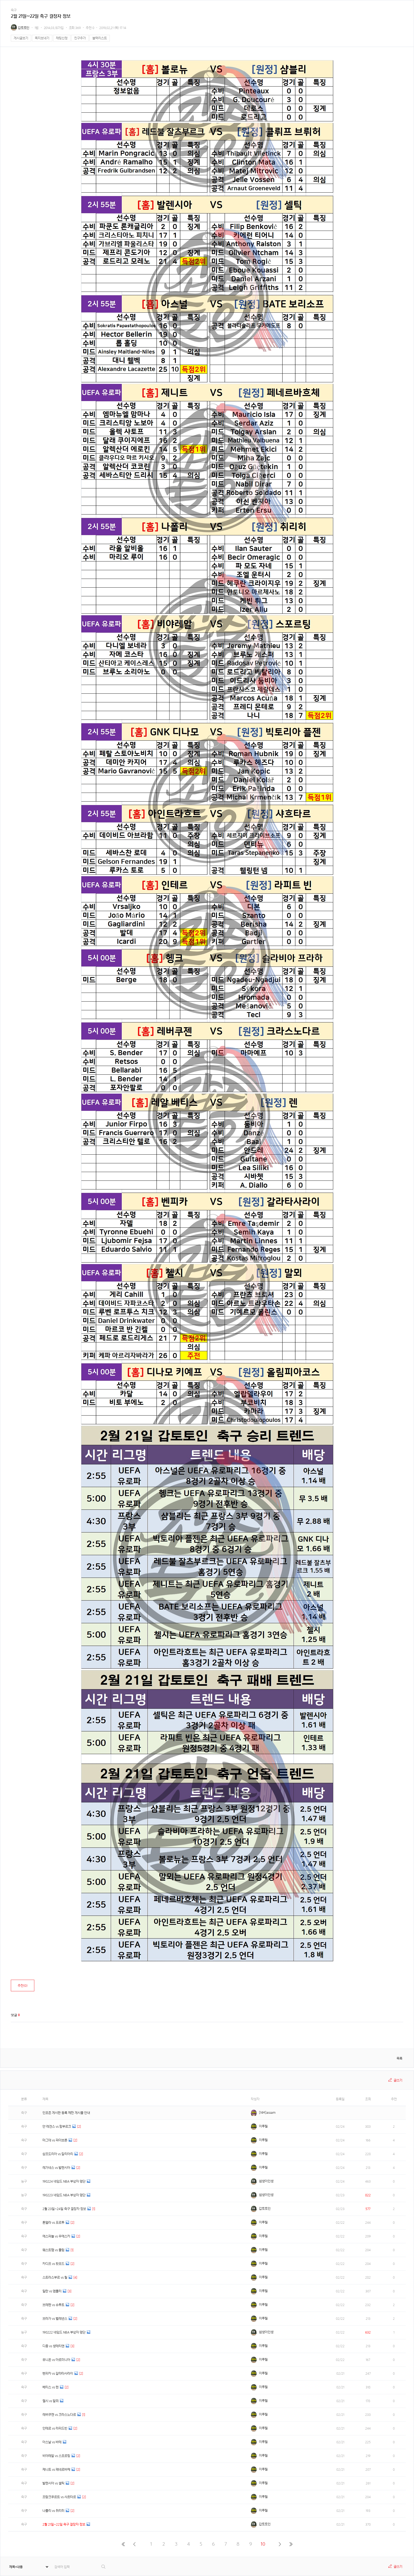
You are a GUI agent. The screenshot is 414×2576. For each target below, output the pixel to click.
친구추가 (80, 38)
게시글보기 (21, 38)
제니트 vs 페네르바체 (56, 2470)
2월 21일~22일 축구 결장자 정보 (64, 2524)
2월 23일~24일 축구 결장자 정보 (64, 2209)
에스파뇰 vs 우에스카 (56, 2236)
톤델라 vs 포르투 (53, 2223)
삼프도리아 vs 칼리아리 (58, 2154)
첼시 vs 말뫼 (51, 2401)
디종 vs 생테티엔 (53, 2346)
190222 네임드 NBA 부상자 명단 (64, 2332)
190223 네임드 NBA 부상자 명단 (64, 2195)
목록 (399, 2058)
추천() (22, 1986)
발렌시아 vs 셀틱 (53, 2483)
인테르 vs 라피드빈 (55, 2428)
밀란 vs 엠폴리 (52, 2291)
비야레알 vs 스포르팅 (56, 2456)
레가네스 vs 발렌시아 (56, 2168)
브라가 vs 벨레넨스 (55, 2319)
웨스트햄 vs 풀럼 (53, 2250)
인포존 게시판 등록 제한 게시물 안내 (66, 2113)
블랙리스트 (99, 38)
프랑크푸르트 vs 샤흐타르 (59, 2497)
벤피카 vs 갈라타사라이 (58, 2373)
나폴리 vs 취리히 (53, 2511)
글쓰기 (398, 2080)
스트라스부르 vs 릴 (55, 2277)
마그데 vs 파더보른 (55, 2140)
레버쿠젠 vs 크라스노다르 (59, 2415)
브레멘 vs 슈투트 (53, 2305)
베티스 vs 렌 (51, 2387)
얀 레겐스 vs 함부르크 (57, 2127)
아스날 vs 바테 (52, 2442)
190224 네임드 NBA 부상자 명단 (64, 2181)
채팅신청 (62, 38)
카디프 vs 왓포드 (53, 2264)
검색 (104, 2567)
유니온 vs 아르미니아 (56, 2360)
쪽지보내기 (42, 38)
